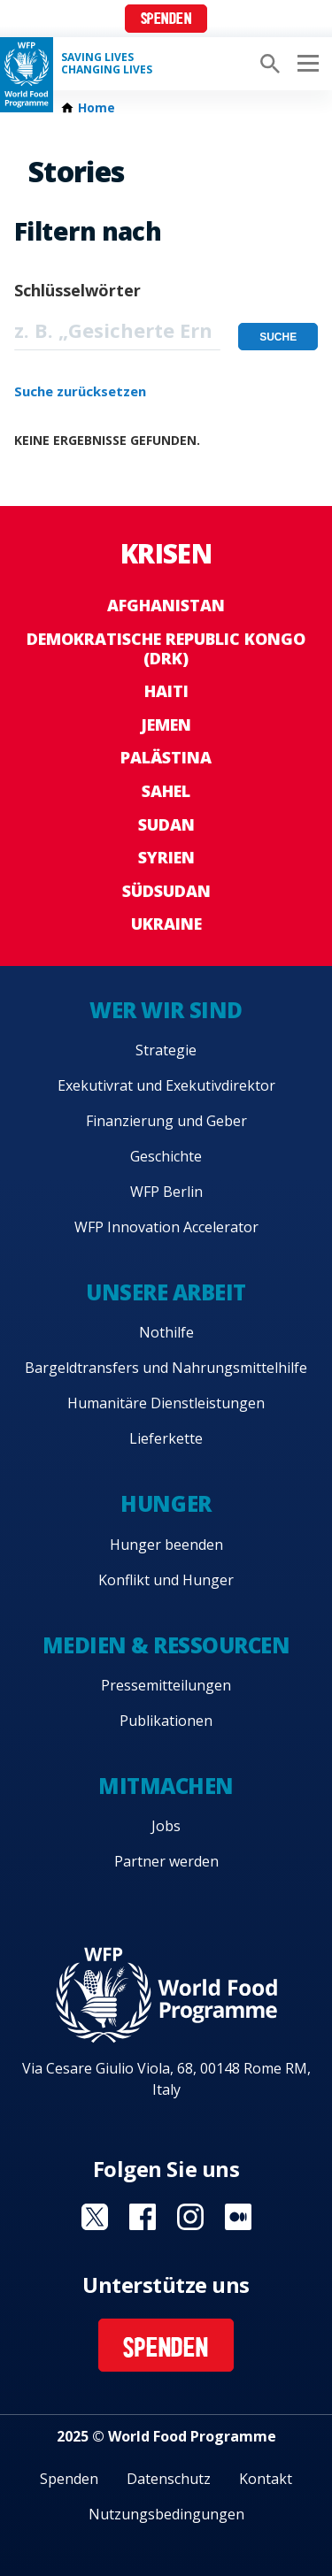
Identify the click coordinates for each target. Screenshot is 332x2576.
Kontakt (265, 2478)
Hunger (165, 1503)
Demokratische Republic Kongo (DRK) (166, 648)
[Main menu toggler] (305, 63)
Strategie (166, 1050)
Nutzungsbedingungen (166, 2514)
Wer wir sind (165, 1009)
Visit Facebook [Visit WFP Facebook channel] (142, 2217)
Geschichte (166, 1156)
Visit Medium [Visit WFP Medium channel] (238, 2217)
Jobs (166, 1826)
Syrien (166, 857)
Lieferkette (166, 1438)
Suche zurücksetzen (80, 391)
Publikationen (166, 1720)
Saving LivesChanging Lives (106, 63)
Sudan (166, 824)
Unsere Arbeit (166, 1292)
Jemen (166, 724)
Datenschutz (169, 2478)
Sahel (166, 790)
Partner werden (166, 1861)
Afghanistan (166, 605)
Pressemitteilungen (166, 1685)
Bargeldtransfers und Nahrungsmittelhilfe (166, 1367)
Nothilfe (166, 1332)
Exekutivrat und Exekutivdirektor (166, 1085)
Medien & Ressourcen (166, 1645)
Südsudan (166, 890)
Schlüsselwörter (77, 290)
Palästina (166, 757)
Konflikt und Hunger (166, 1580)
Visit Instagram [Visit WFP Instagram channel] (190, 2217)
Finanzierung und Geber (166, 1121)
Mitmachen (166, 1785)
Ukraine (166, 923)
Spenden (166, 20)
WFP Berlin (166, 1191)
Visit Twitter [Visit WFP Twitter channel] (94, 2217)
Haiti (166, 691)
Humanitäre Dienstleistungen (166, 1403)
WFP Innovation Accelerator (166, 1227)
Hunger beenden (166, 1544)
